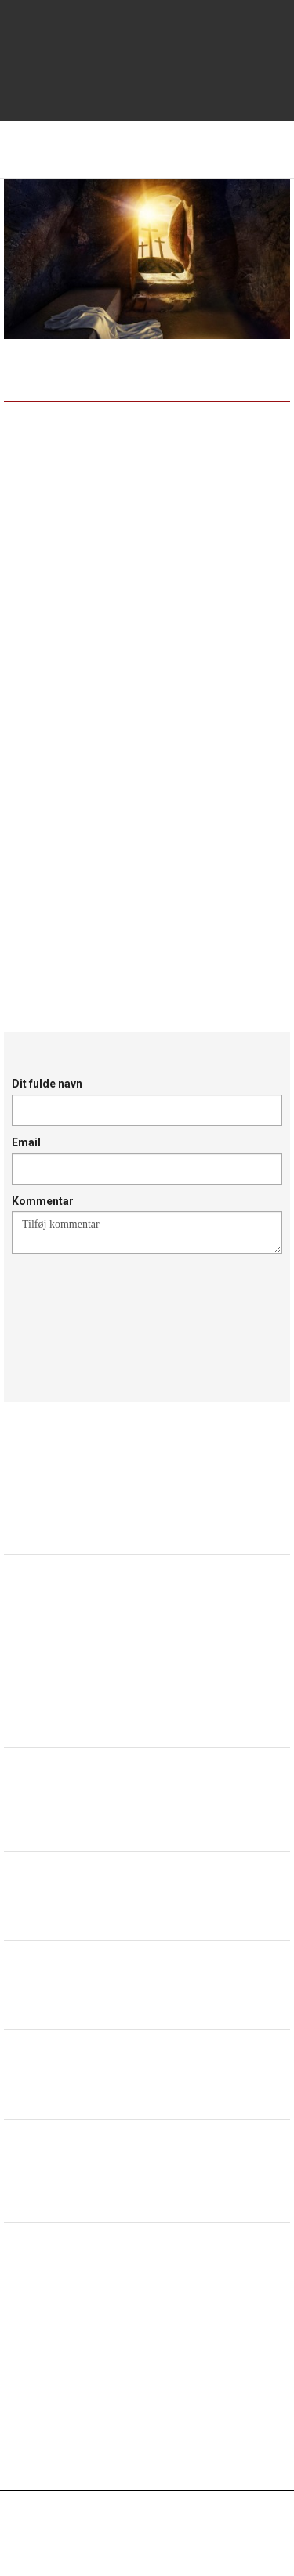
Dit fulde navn (47, 1083)
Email (26, 1142)
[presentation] (131, 1309)
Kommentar (43, 1201)
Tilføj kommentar (147, 1232)
